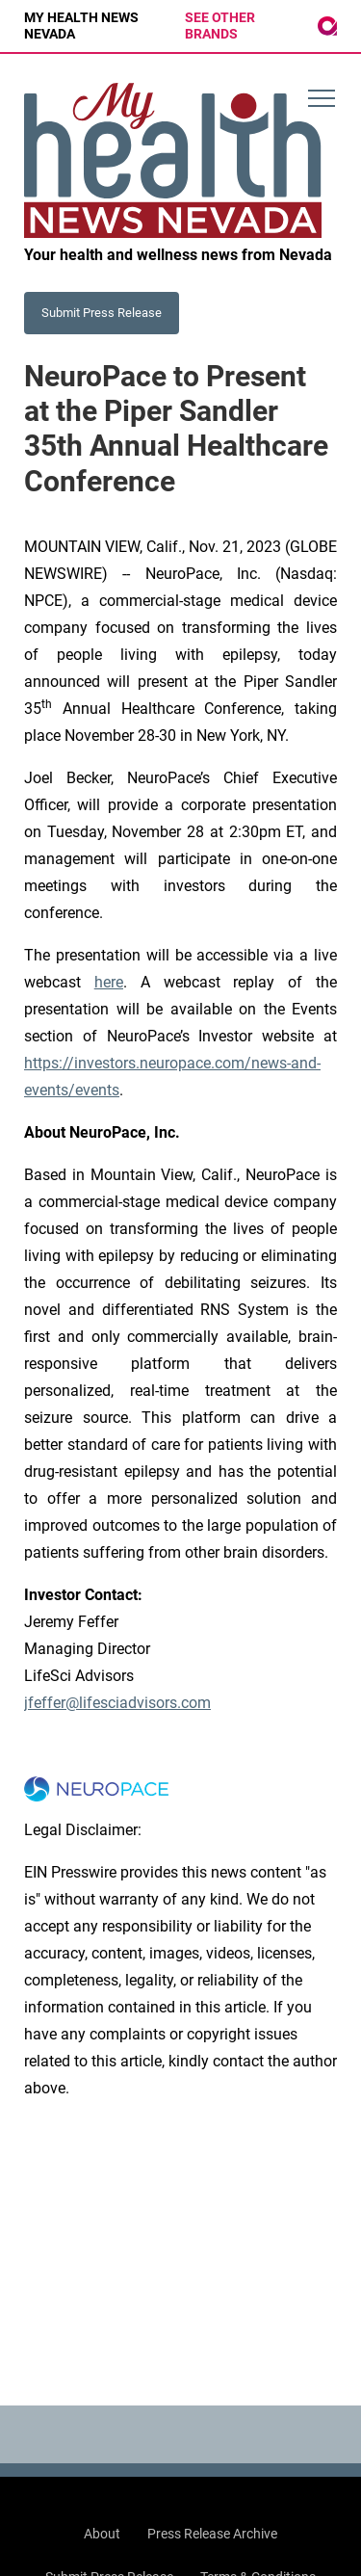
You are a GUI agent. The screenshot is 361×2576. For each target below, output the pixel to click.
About (102, 2533)
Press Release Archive (212, 2533)
